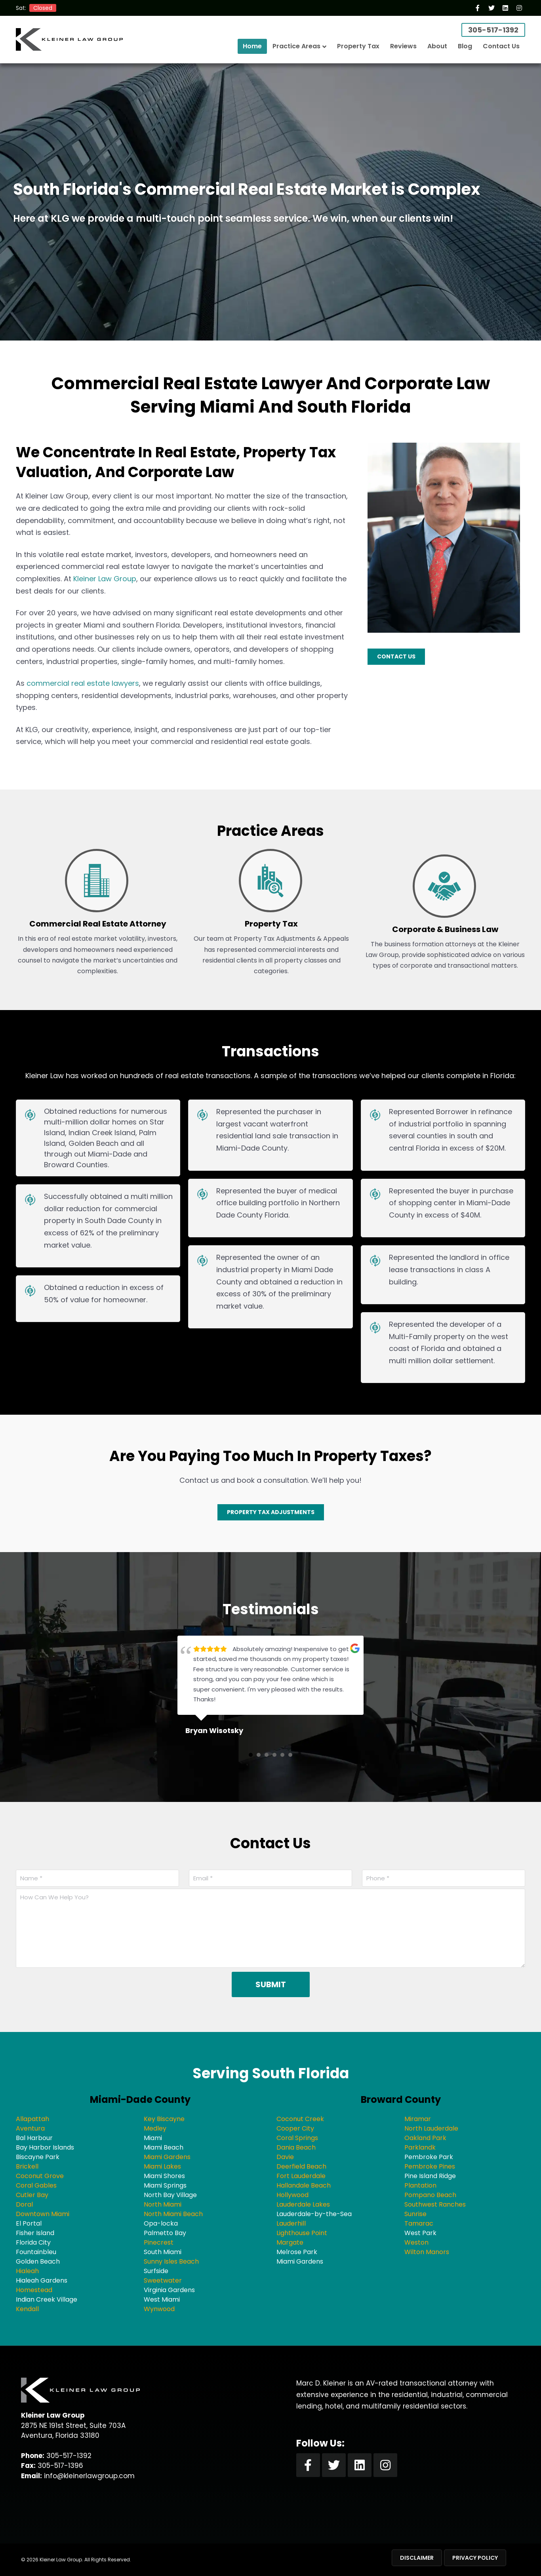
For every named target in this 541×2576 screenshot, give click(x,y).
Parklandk (420, 2147)
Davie (285, 2156)
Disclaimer (417, 2558)
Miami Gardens (167, 2156)
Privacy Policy (475, 2558)
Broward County (401, 2099)
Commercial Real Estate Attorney (97, 923)
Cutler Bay (32, 2194)
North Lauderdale (431, 2128)
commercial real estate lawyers (83, 683)
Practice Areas (296, 46)
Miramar (417, 2118)
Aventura (30, 2128)
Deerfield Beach (301, 2166)
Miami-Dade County (140, 2099)
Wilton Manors (426, 2251)
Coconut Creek (300, 2118)
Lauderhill (291, 2223)
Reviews (403, 46)
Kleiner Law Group (104, 579)
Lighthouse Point (301, 2232)
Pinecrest (158, 2242)
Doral (24, 2204)
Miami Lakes (162, 2166)
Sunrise (415, 2213)
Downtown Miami (42, 2213)
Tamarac (418, 2223)
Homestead (34, 2289)
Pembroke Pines (429, 2166)
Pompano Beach (430, 2194)
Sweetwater (163, 2280)
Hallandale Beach (303, 2185)
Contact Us (501, 46)
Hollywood (292, 2194)
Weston (416, 2242)
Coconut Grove (40, 2175)
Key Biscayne (164, 2118)
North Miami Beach (173, 2213)
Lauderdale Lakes (303, 2204)
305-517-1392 (493, 30)
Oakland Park (425, 2137)
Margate (289, 2242)
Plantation (420, 2185)
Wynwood (159, 2308)
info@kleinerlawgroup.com (89, 2476)
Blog (465, 46)
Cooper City (295, 2128)
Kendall (27, 2308)
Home (252, 46)
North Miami (162, 2204)
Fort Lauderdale (301, 2175)
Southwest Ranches (435, 2204)
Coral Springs (297, 2137)
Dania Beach (296, 2147)
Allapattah (32, 2118)
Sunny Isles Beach (171, 2261)
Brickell (27, 2166)
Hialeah (27, 2270)
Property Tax (358, 46)
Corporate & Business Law (445, 929)
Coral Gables (36, 2185)
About (437, 46)
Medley (155, 2128)
